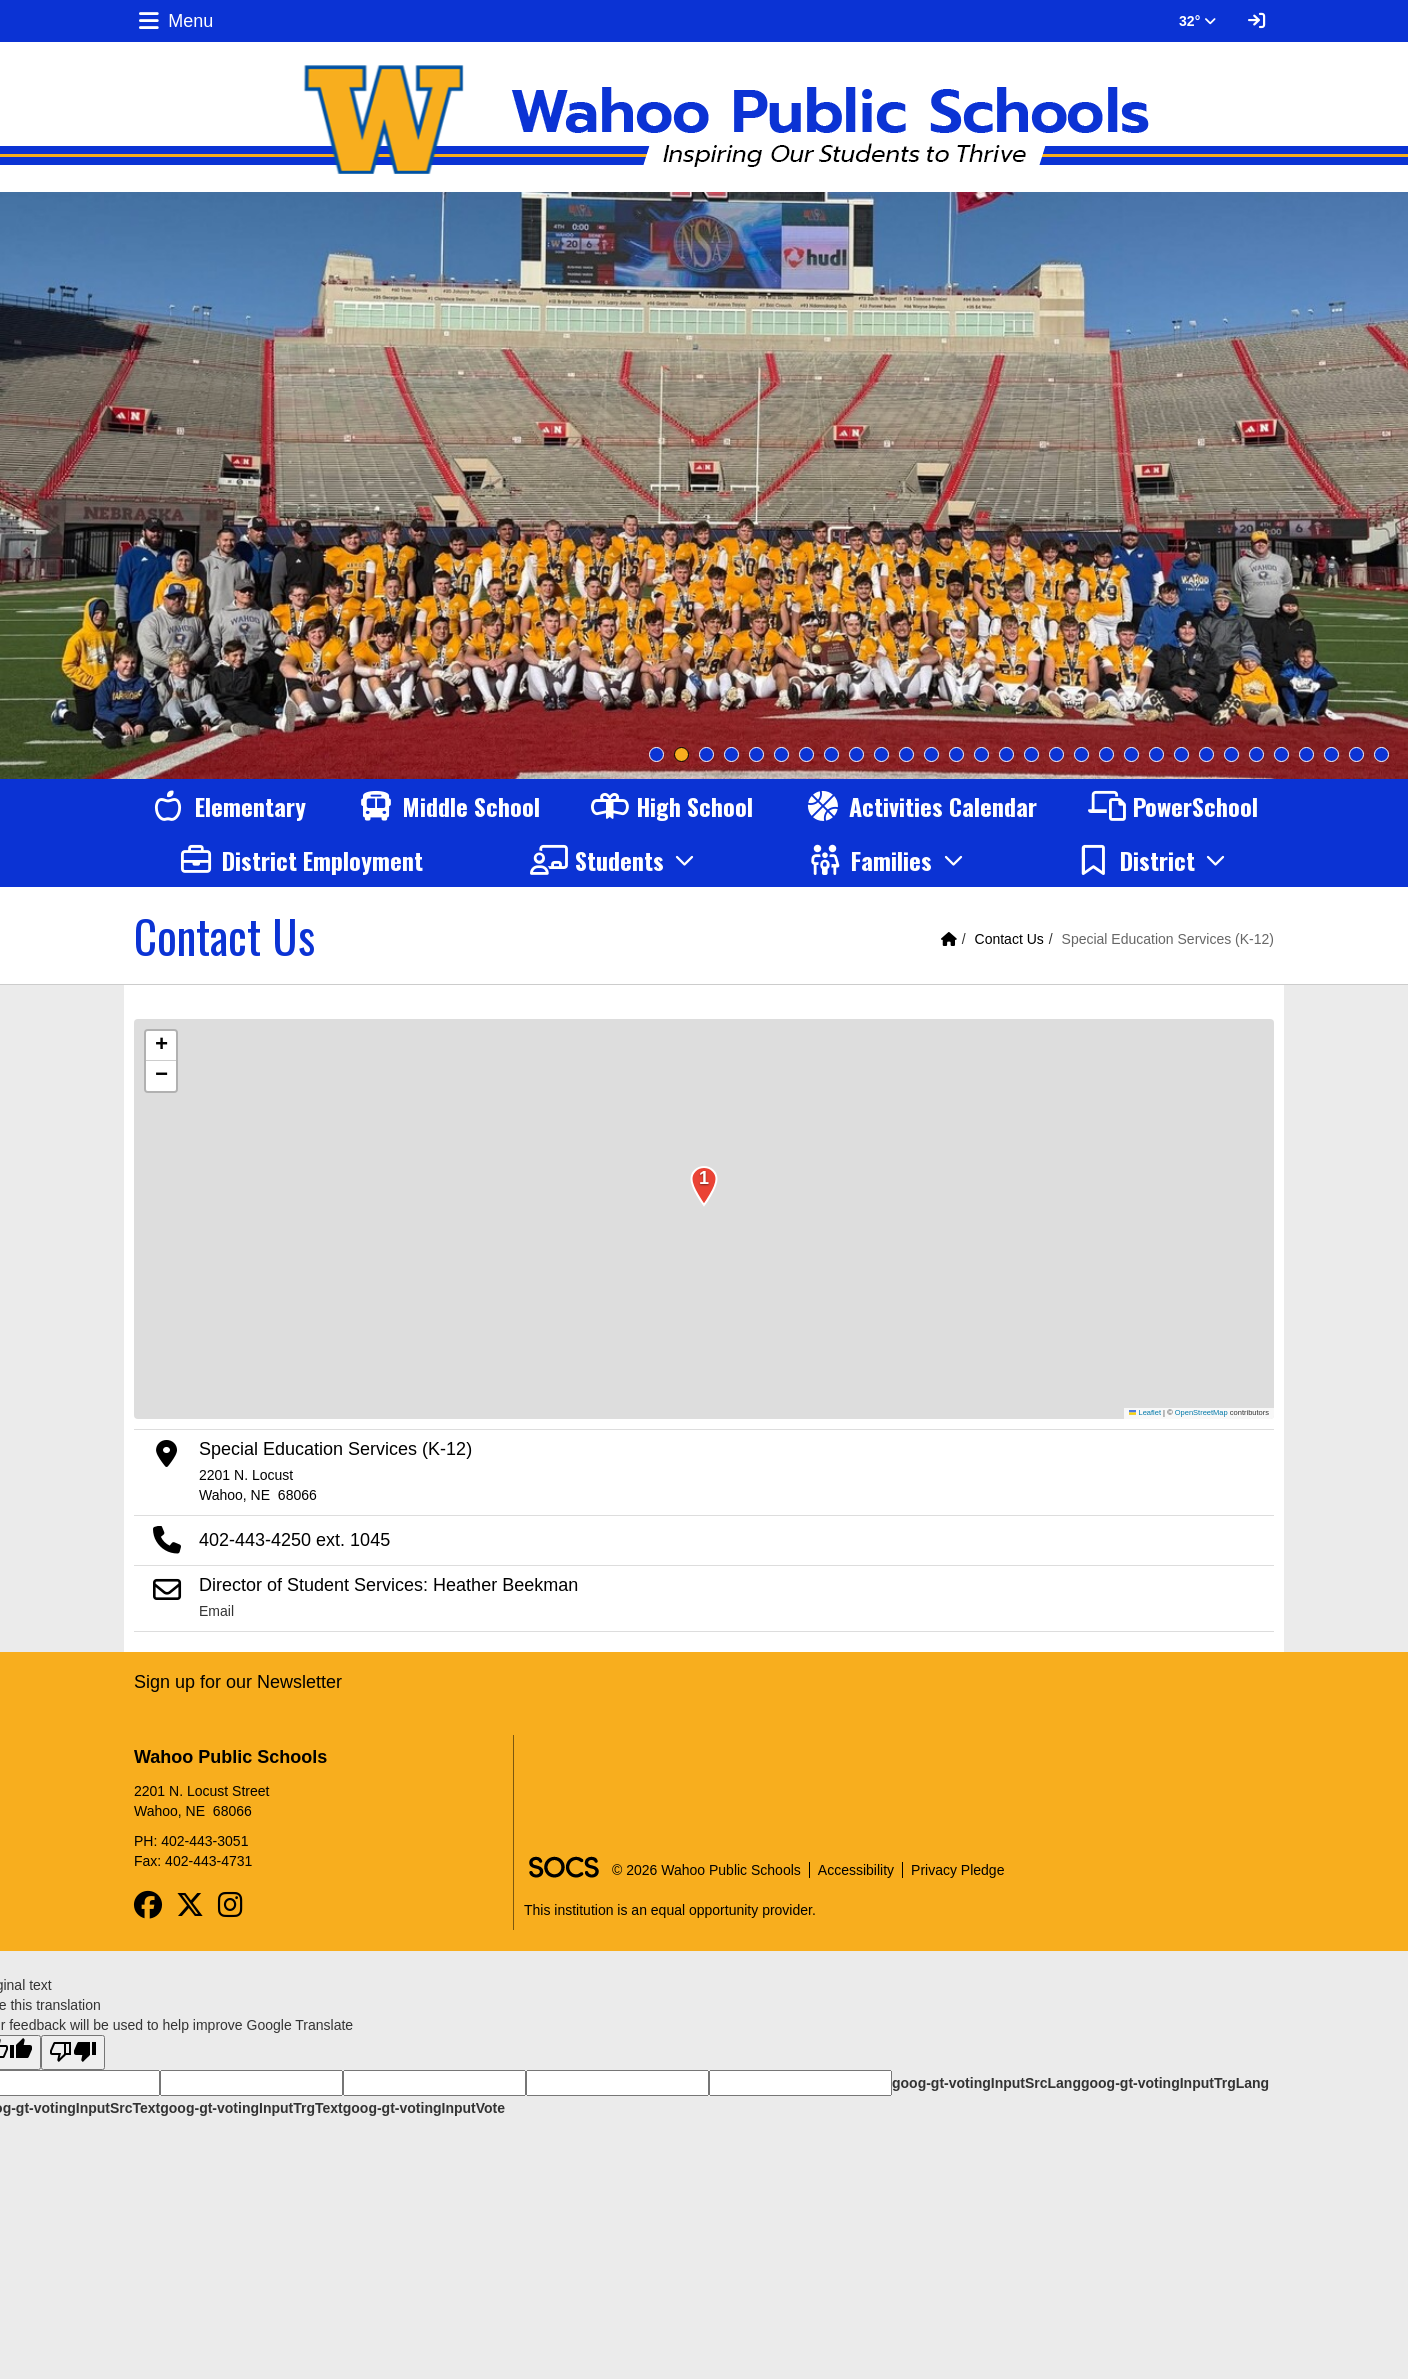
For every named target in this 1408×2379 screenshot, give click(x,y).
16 (1031, 754)
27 (1306, 754)
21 (1156, 754)
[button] (615, 860)
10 (881, 754)
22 (1181, 754)
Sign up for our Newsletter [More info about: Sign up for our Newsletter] (238, 1682)
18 (1081, 754)
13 (956, 754)
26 (1281, 754)
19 (1106, 754)
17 (1056, 754)
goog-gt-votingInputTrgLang (1175, 2083)
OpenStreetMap (1201, 1412)
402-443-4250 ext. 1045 (294, 1540)
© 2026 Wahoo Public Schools (706, 1870)
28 (1331, 754)
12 (931, 754)
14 (981, 754)
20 (1131, 754)
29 (1356, 754)
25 (1256, 754)
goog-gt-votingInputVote (424, 2108)
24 (1231, 754)
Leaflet (1145, 1412)
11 (906, 754)
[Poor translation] (73, 2052)
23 (1206, 754)
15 (1006, 754)
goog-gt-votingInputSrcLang (986, 2083)
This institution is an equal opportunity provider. (670, 1910)
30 (1381, 754)
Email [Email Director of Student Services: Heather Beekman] (216, 1611)
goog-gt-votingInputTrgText (251, 2108)
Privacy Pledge (957, 1870)
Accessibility (856, 1870)
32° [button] (1197, 21)
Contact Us (1009, 939)
